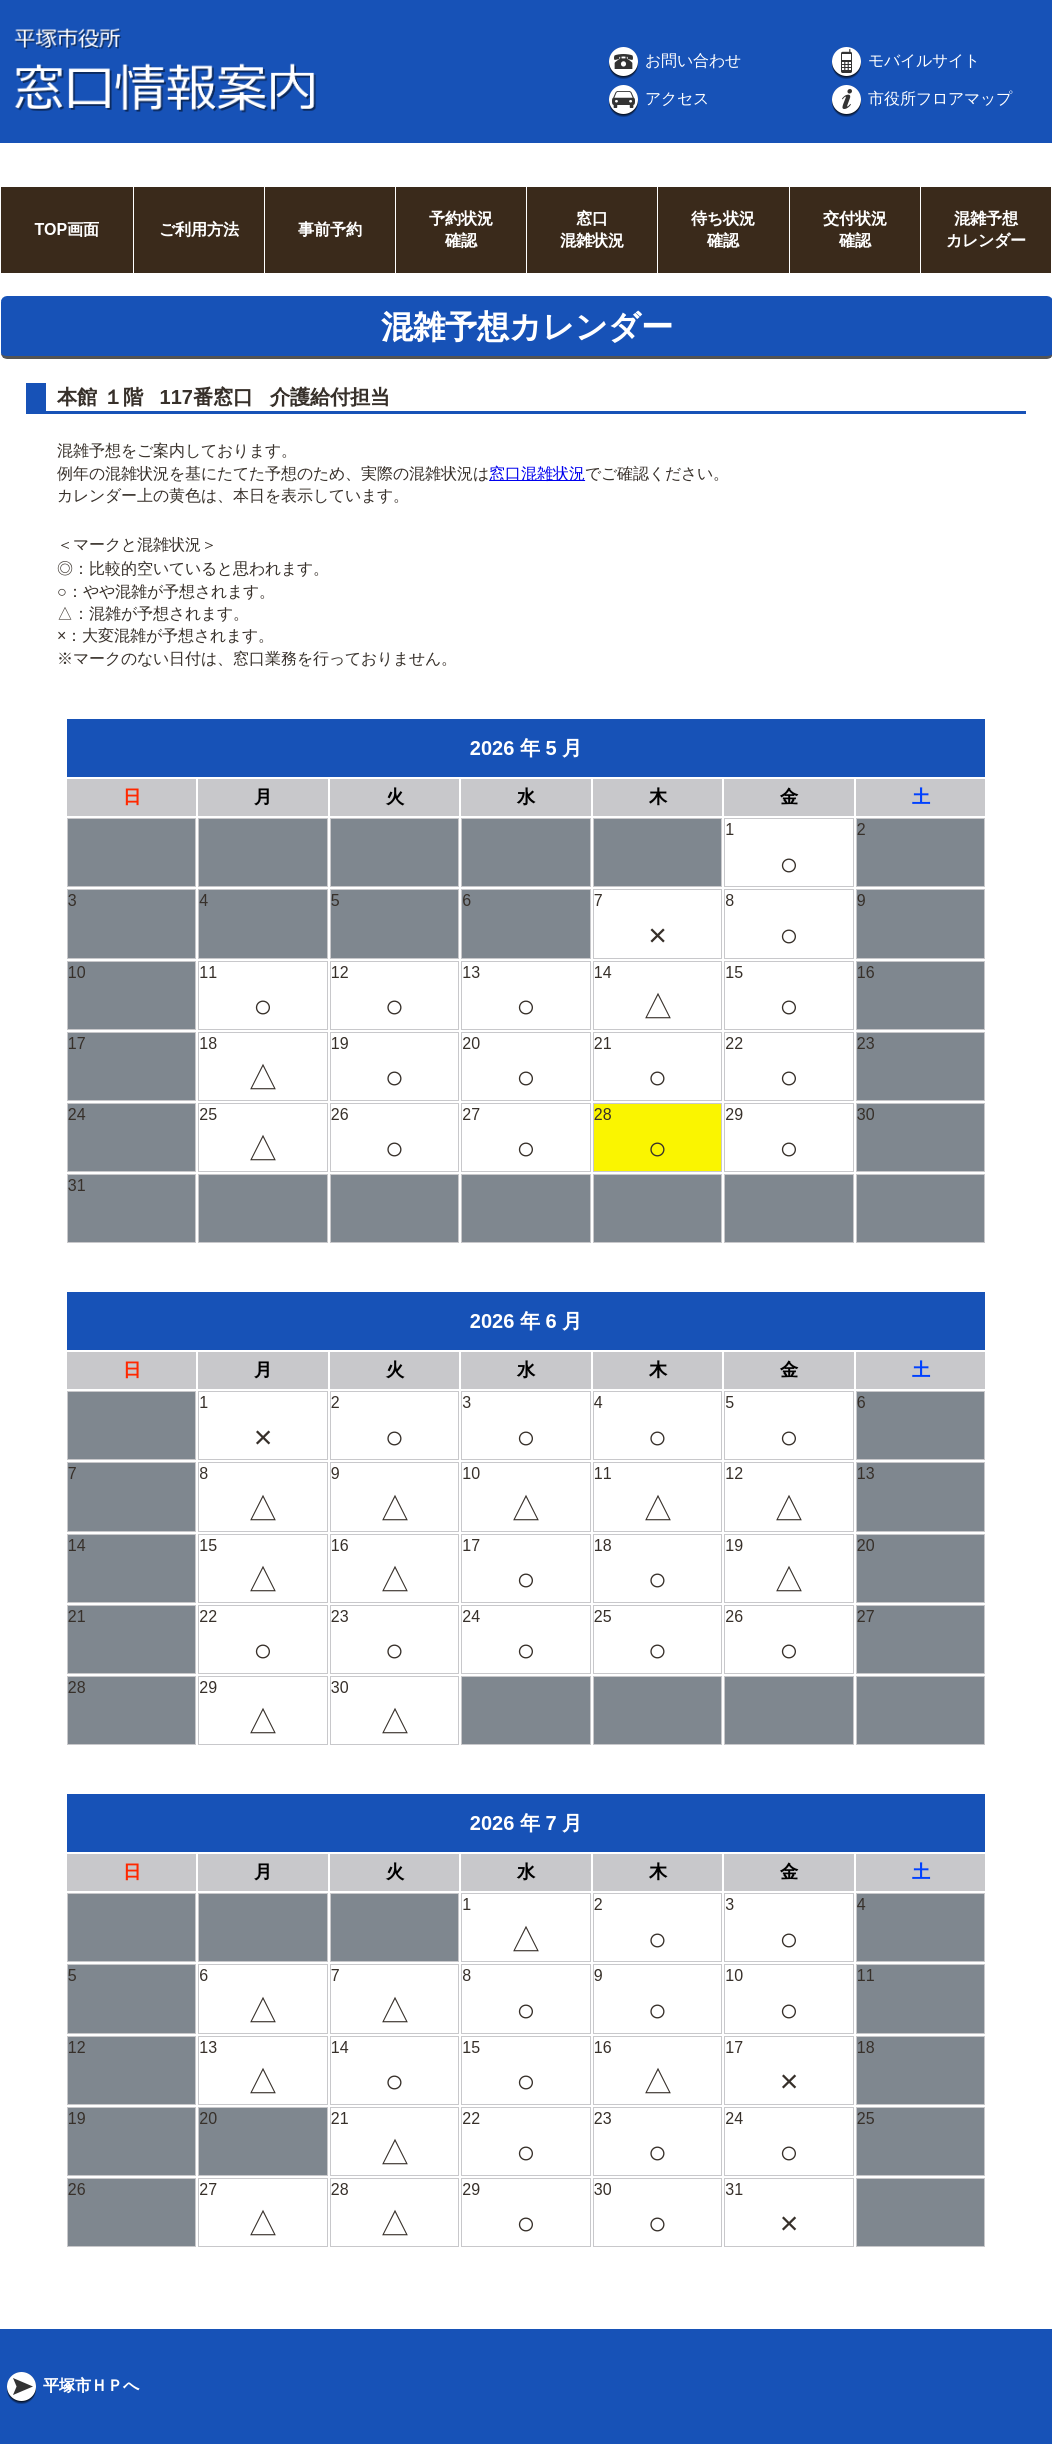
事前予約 (330, 229)
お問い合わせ (673, 60)
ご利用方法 (199, 229)
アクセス (657, 98)
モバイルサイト (904, 60)
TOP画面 (66, 229)
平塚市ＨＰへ (71, 2385)
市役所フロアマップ (920, 98)
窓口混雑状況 (537, 473)
